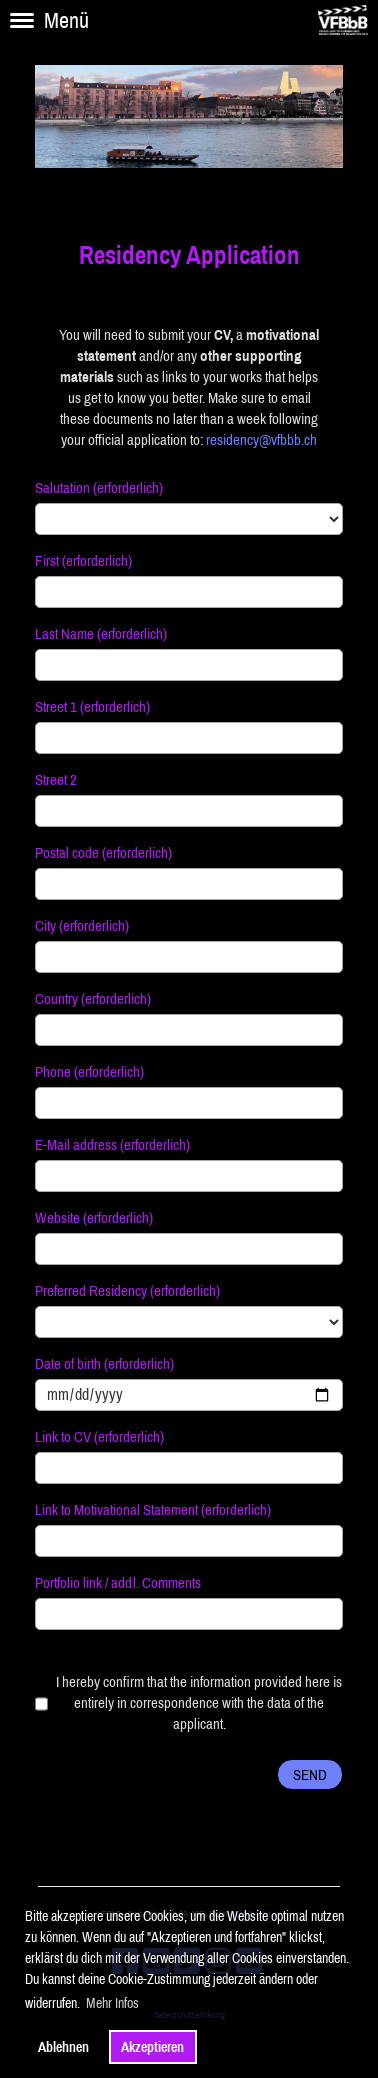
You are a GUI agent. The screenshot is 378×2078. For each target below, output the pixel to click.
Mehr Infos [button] (112, 2003)
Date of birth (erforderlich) (104, 1363)
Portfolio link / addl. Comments (118, 1582)
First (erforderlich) (83, 560)
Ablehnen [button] (63, 2047)
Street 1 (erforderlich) (92, 706)
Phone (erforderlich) (89, 1071)
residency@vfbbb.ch (261, 439)
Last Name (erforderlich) (101, 633)
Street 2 (56, 779)
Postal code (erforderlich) (103, 852)
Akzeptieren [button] (152, 2047)
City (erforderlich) (82, 925)
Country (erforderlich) (93, 998)
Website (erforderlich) (94, 1217)
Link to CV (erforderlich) (99, 1436)
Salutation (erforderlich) (99, 487)
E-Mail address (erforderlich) (112, 1144)
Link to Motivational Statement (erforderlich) (153, 1509)
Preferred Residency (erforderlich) (127, 1290)
